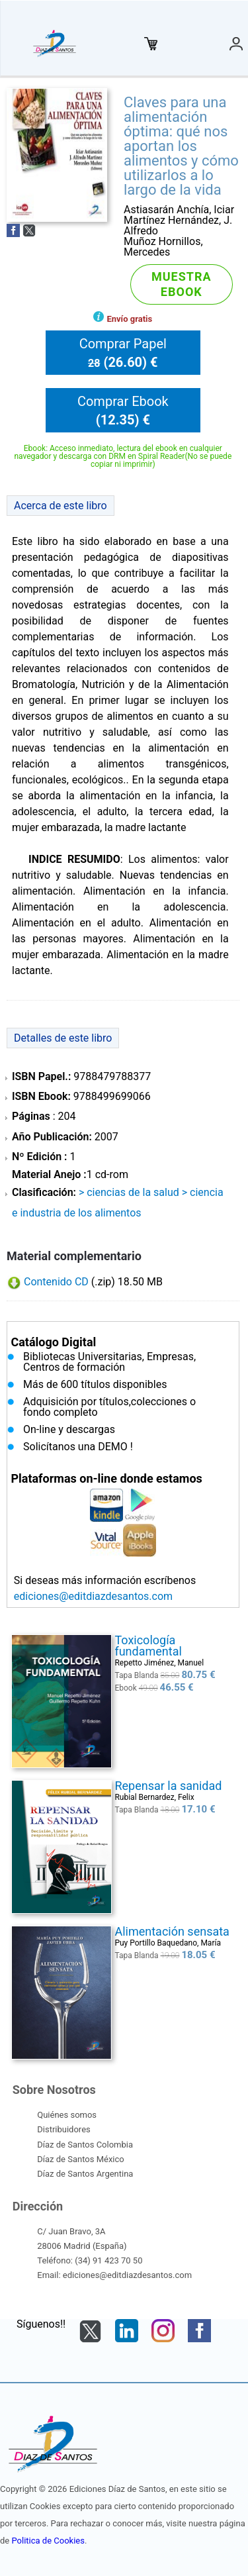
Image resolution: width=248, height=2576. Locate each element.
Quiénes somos (67, 2115)
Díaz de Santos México (80, 2159)
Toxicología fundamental (147, 1645)
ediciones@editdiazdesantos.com (93, 1596)
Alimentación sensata (171, 1931)
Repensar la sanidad (168, 1786)
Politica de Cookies (47, 2541)
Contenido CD (56, 1281)
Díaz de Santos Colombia (85, 2145)
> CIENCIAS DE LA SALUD (129, 1192)
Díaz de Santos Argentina (85, 2174)
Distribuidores (63, 2129)
